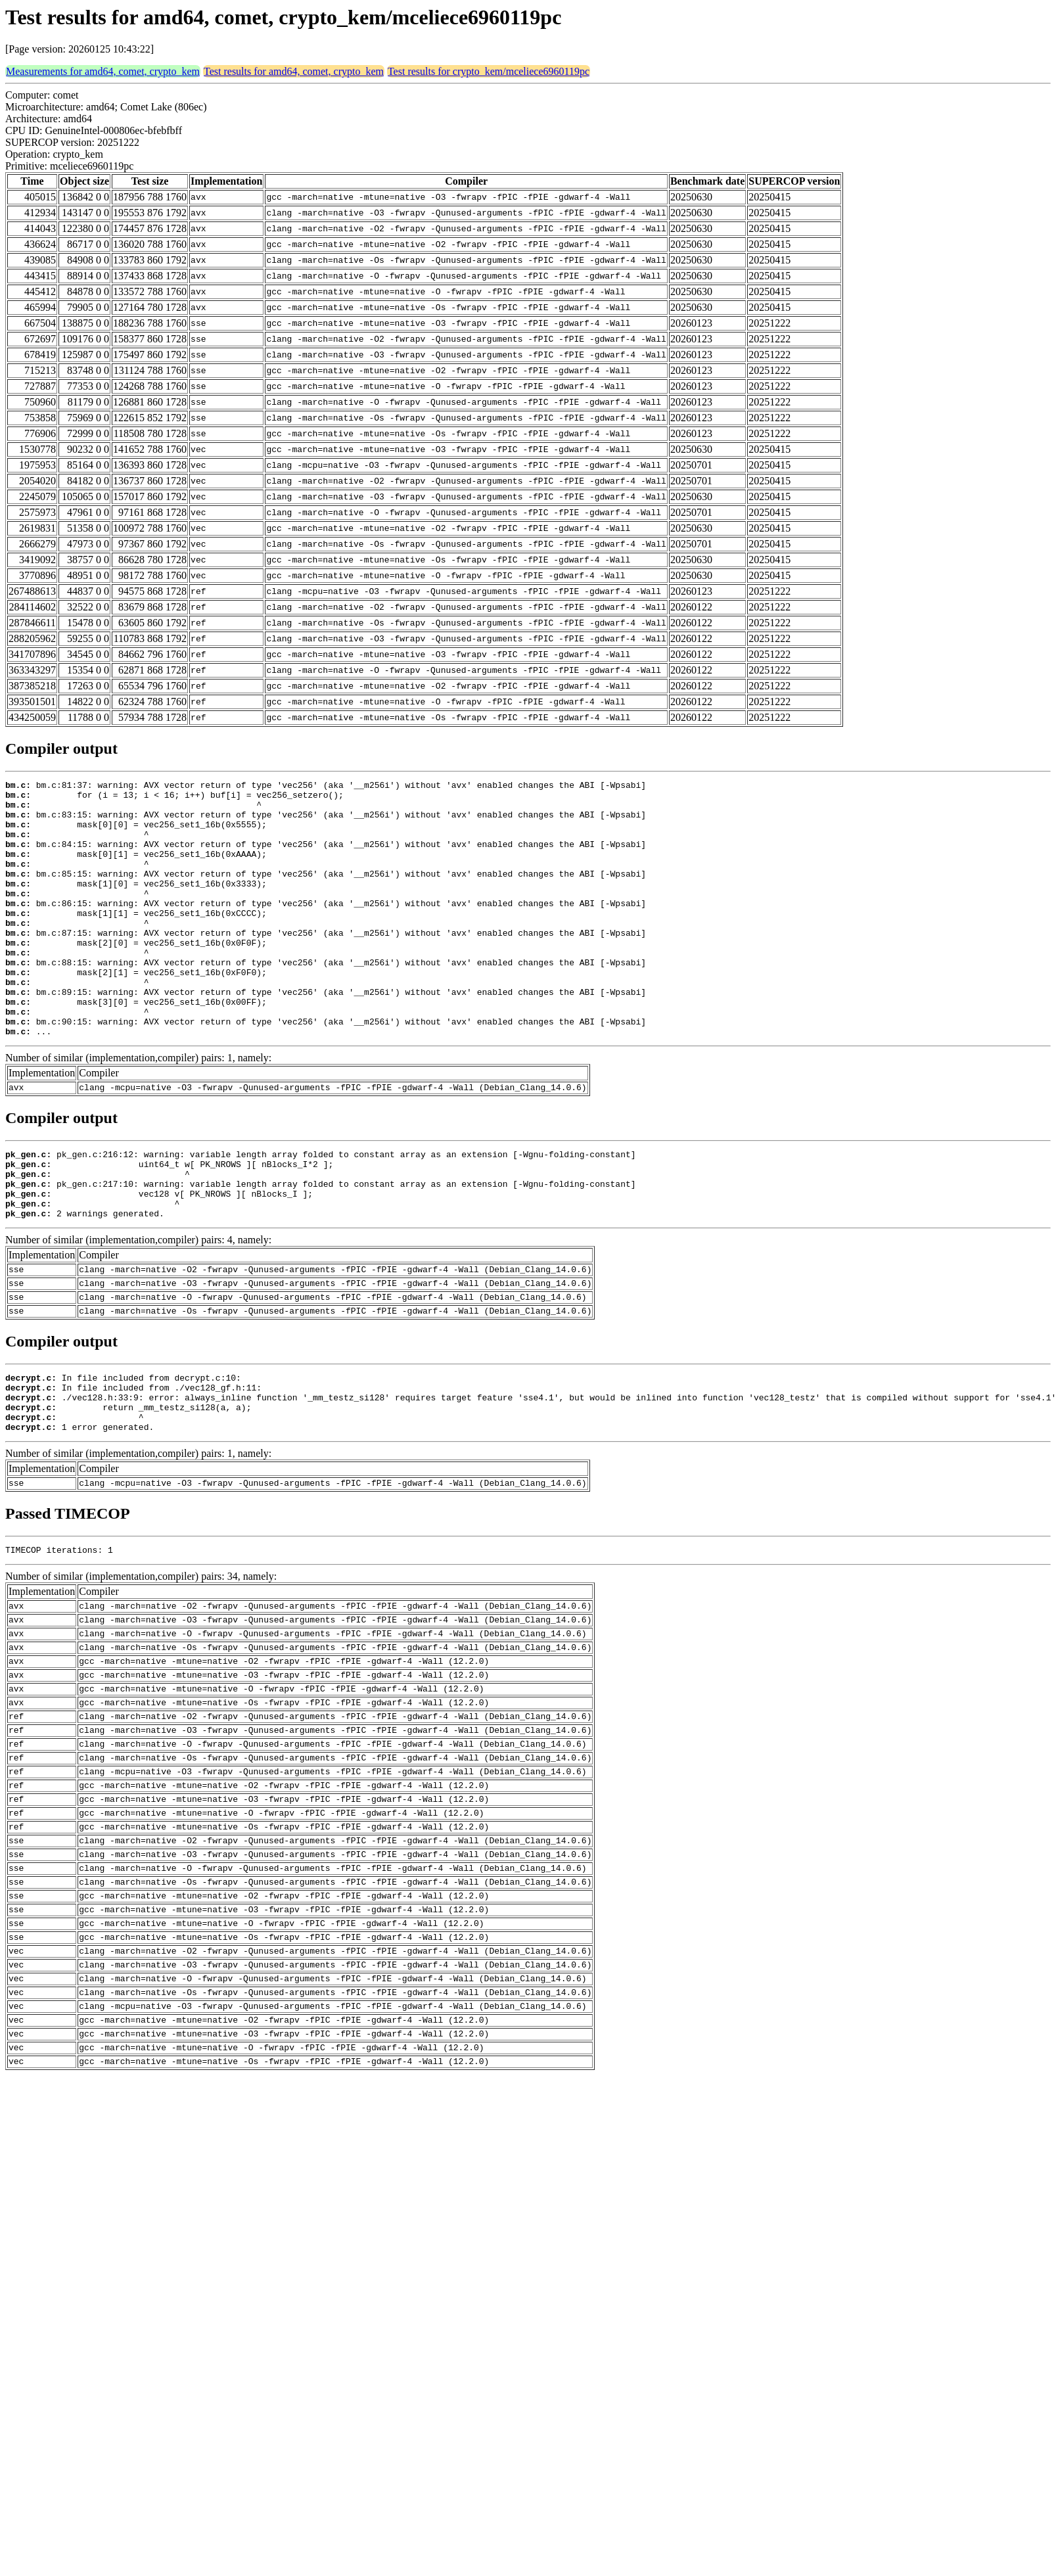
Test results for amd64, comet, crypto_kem (294, 71)
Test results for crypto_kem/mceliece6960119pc (488, 71)
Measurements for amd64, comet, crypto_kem (103, 71)
